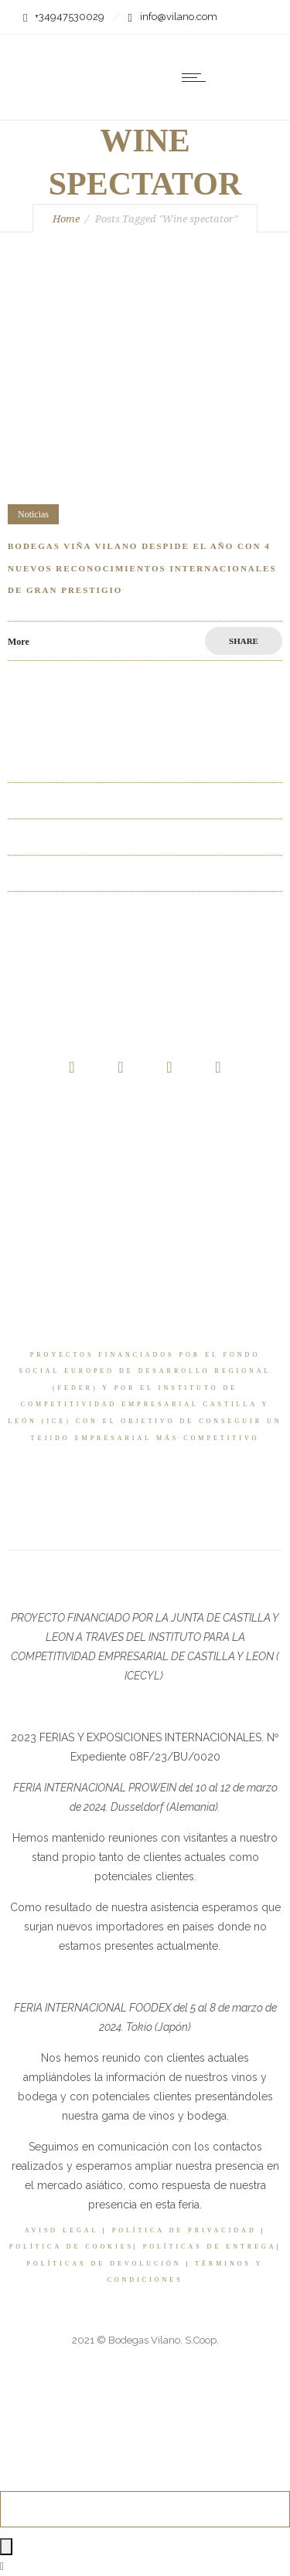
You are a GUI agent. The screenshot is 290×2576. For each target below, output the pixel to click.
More (18, 641)
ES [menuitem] (210, 116)
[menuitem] (220, 115)
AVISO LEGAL (61, 2230)
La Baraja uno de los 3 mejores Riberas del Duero (116, 800)
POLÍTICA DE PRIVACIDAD (184, 2230)
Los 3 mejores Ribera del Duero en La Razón (105, 836)
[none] (220, 115)
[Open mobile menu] (197, 77)
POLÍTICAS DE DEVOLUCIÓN (104, 2263)
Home (66, 219)
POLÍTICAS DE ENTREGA (210, 2246)
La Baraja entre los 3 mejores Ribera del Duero (110, 764)
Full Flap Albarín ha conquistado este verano (105, 873)
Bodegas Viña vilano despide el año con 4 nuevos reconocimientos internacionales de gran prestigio (142, 568)
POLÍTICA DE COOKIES (71, 2246)
